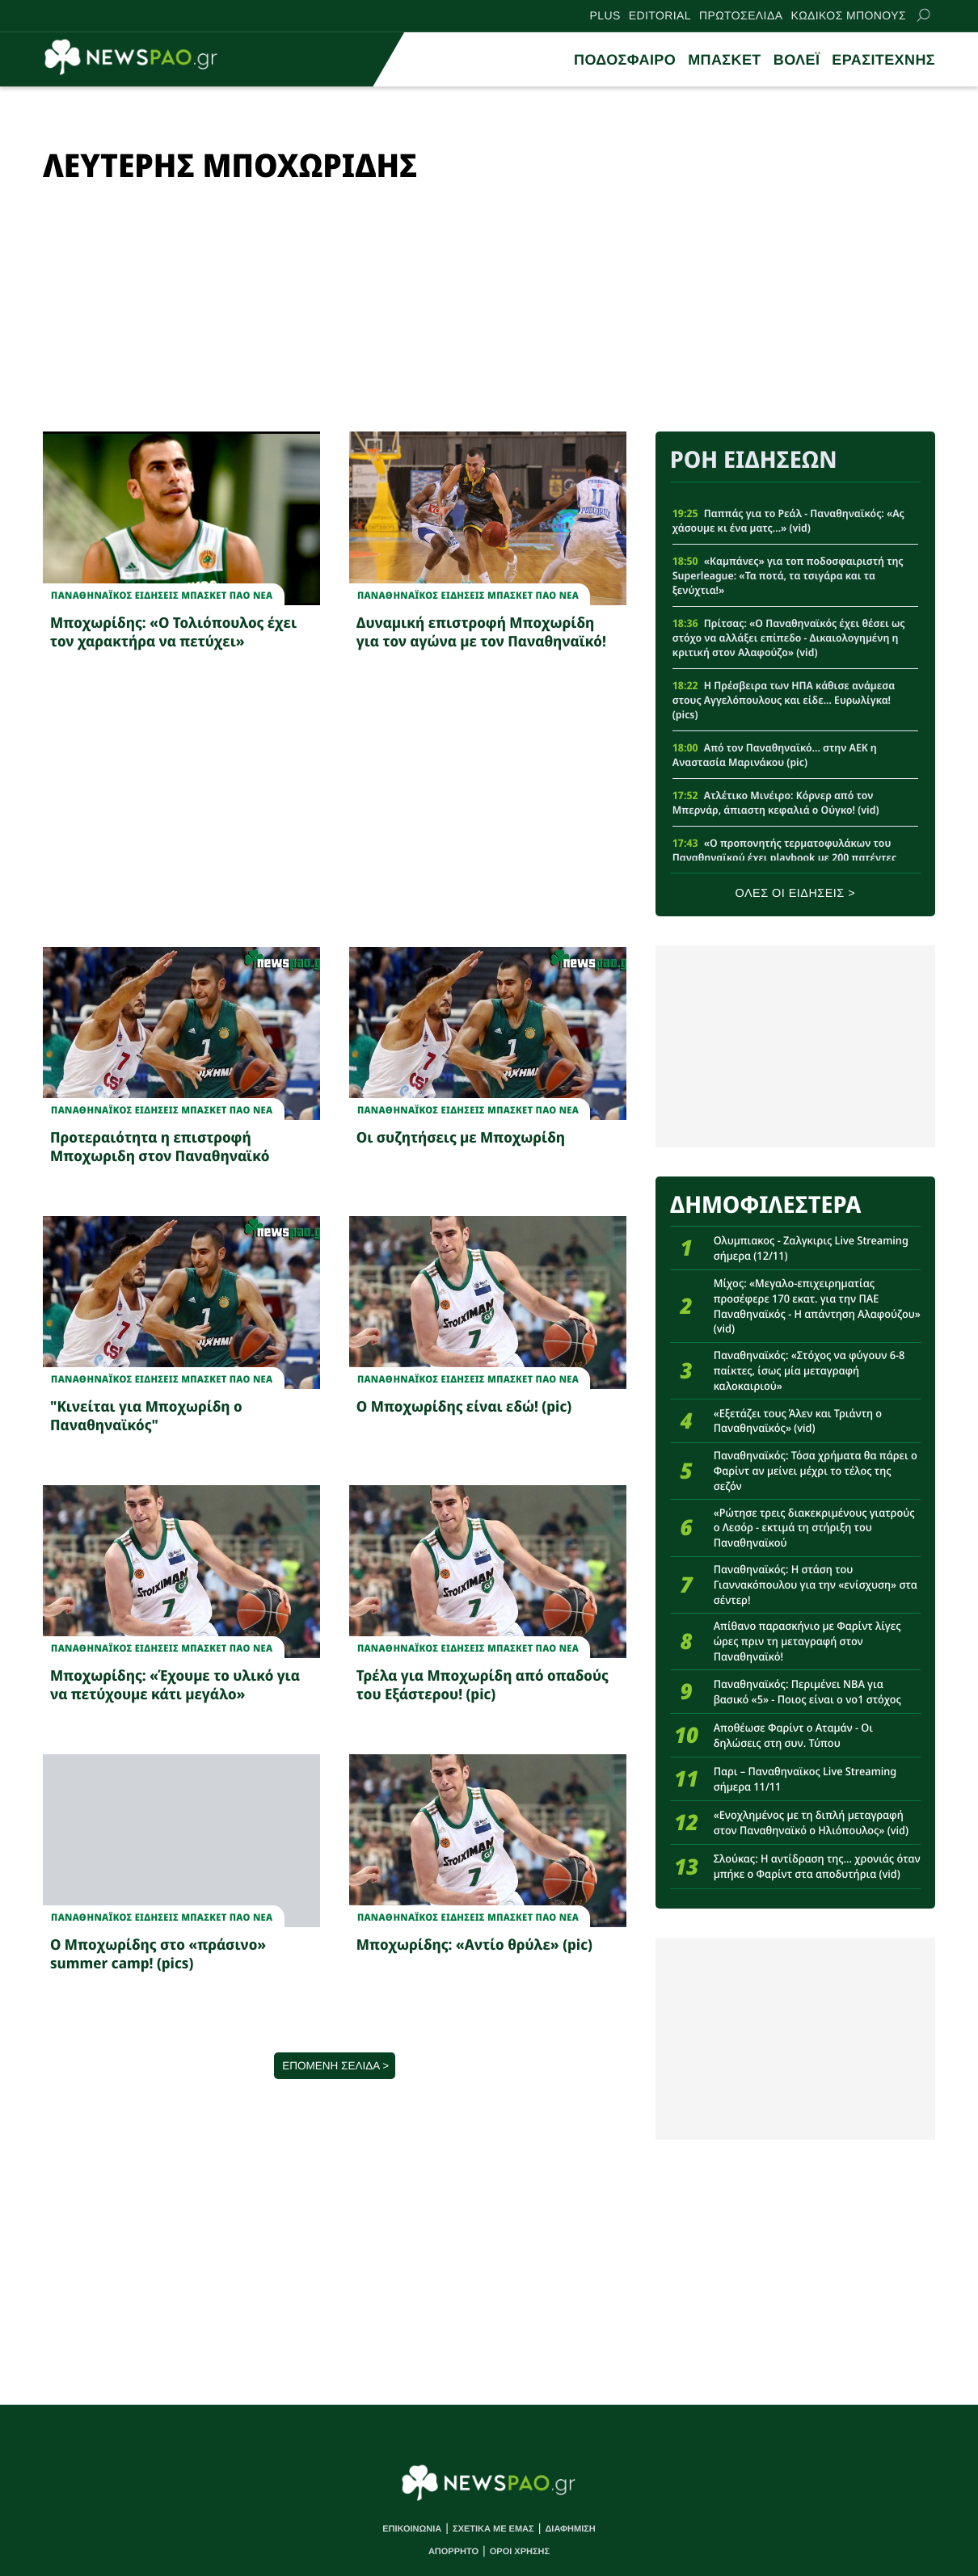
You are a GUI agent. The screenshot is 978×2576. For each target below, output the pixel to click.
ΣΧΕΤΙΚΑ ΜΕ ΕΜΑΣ (493, 2529)
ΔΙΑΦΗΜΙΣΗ (570, 2529)
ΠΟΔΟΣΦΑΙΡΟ (625, 60)
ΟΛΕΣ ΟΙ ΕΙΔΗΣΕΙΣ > (796, 893)
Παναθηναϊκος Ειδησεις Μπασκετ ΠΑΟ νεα (161, 595)
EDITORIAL (660, 15)
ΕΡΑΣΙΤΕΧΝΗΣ (883, 60)
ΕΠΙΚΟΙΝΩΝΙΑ (411, 2529)
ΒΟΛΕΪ (797, 60)
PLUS (605, 15)
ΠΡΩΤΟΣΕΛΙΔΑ (740, 15)
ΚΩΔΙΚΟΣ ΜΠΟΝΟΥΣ (848, 15)
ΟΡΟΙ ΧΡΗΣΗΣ (520, 2552)
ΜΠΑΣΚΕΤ (724, 60)
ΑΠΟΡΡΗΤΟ (453, 2552)
